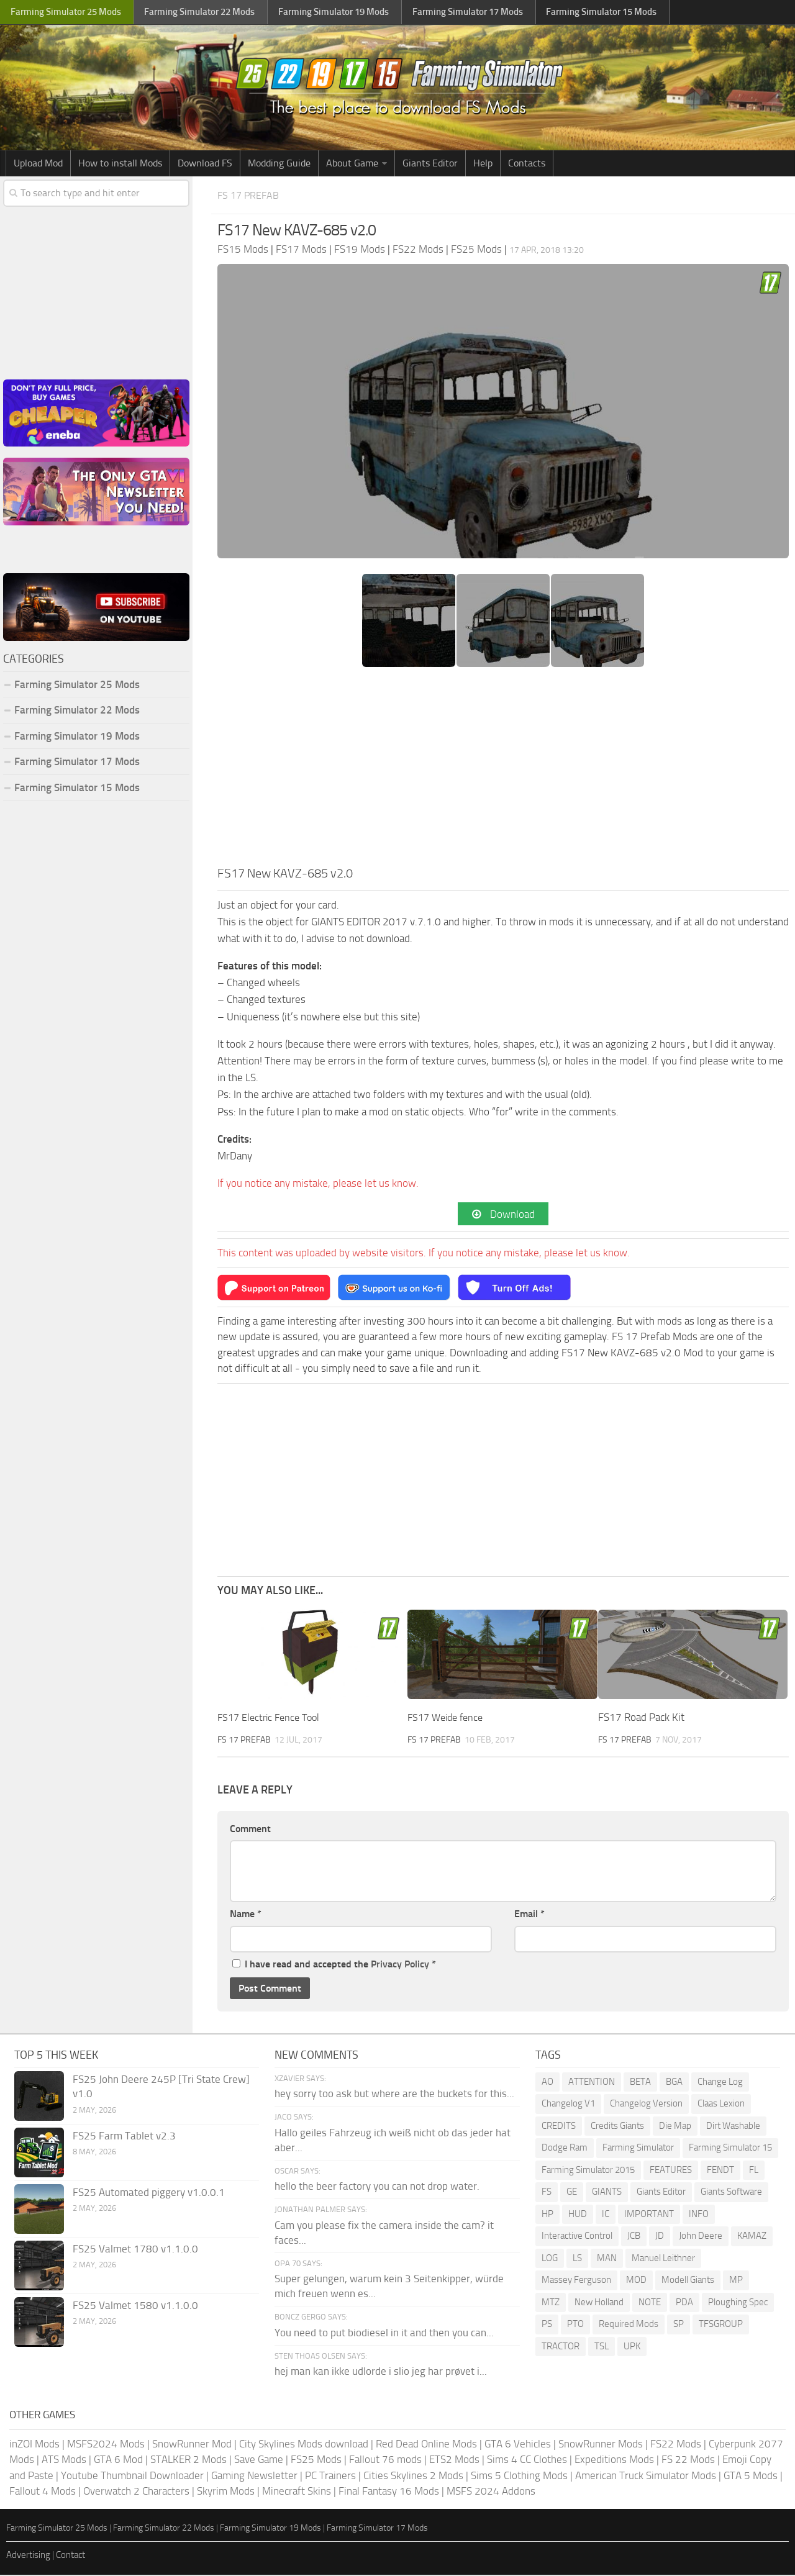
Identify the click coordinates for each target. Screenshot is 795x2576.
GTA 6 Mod (118, 2460)
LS (577, 2259)
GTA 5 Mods (751, 2476)
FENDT (720, 2171)
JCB (633, 2237)
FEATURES (671, 2171)
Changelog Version (646, 2104)
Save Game (258, 2460)
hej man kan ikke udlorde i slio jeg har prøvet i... (381, 2373)
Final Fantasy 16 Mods (388, 2492)
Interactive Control (577, 2237)
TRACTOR (560, 2347)
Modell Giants (687, 2281)
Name (245, 1915)
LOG (550, 2259)
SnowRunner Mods (600, 2445)
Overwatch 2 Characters (136, 2492)
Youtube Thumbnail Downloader (132, 2476)
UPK (632, 2347)
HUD (577, 2215)
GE (571, 2192)
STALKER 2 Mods (188, 2460)
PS (547, 2325)
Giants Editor (430, 163)
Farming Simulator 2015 (588, 2171)
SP (678, 2325)
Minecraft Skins (296, 2492)
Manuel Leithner (663, 2259)
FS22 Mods (675, 2445)
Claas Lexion (721, 2104)
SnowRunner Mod (192, 2445)
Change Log (720, 2082)
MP (736, 2281)
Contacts (526, 163)
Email (529, 1915)
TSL (601, 2347)
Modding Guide (279, 163)
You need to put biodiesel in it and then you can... (384, 2334)
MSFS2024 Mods (106, 2445)
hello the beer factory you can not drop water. (377, 2188)
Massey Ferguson (576, 2281)
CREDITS (559, 2127)
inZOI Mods (34, 2445)
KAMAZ (751, 2237)
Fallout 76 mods (385, 2460)
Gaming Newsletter (254, 2476)
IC (605, 2215)
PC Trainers (330, 2476)
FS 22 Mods (688, 2460)
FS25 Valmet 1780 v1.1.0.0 (135, 2250)
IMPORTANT (649, 2215)
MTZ (551, 2303)
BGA (674, 2082)
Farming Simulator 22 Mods (77, 710)
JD (659, 2237)
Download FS (205, 163)
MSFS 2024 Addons (491, 2492)
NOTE (649, 2303)
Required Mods (628, 2325)
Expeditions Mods (614, 2460)
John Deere (700, 2237)
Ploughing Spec (738, 2303)
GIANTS (607, 2192)
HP (547, 2215)
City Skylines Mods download (303, 2445)
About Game (352, 163)
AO (547, 2082)
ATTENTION (591, 2082)
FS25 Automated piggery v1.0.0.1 (149, 2193)
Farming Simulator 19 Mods (77, 736)
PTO (575, 2325)
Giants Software (731, 2192)
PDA (684, 2303)
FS (547, 2192)
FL (753, 2171)
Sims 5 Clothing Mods (519, 2476)
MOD (636, 2281)
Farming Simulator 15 (730, 2148)
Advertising (28, 2556)
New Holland (599, 2303)
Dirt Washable (733, 2127)
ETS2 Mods (454, 2460)
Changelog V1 (568, 2104)
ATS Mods (64, 2460)
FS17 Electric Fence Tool (272, 1718)
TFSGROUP (721, 2325)
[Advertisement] (503, 770)
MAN (607, 2259)
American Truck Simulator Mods (645, 2476)
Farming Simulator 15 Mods (77, 787)
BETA (640, 2082)
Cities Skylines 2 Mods (413, 2476)
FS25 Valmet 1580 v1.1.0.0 (135, 2306)
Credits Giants (617, 2127)
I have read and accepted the (334, 1965)
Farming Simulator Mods (66, 13)
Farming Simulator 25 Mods (77, 684)
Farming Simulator (638, 2148)
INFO (699, 2215)
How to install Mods (120, 163)
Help (483, 163)
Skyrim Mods (226, 2492)
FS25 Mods (316, 2460)
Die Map (675, 2127)
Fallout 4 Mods (42, 2492)
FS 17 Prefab (253, 195)
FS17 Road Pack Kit (641, 1718)
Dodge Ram (565, 2148)
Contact (70, 2556)
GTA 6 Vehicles (517, 2445)
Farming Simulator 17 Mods (77, 761)
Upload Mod (38, 163)
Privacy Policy (400, 1965)
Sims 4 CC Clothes (527, 2460)
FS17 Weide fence (448, 1718)
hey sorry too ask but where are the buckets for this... (394, 2095)
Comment (250, 1830)
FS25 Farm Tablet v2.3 (124, 2137)
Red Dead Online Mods (426, 2445)
